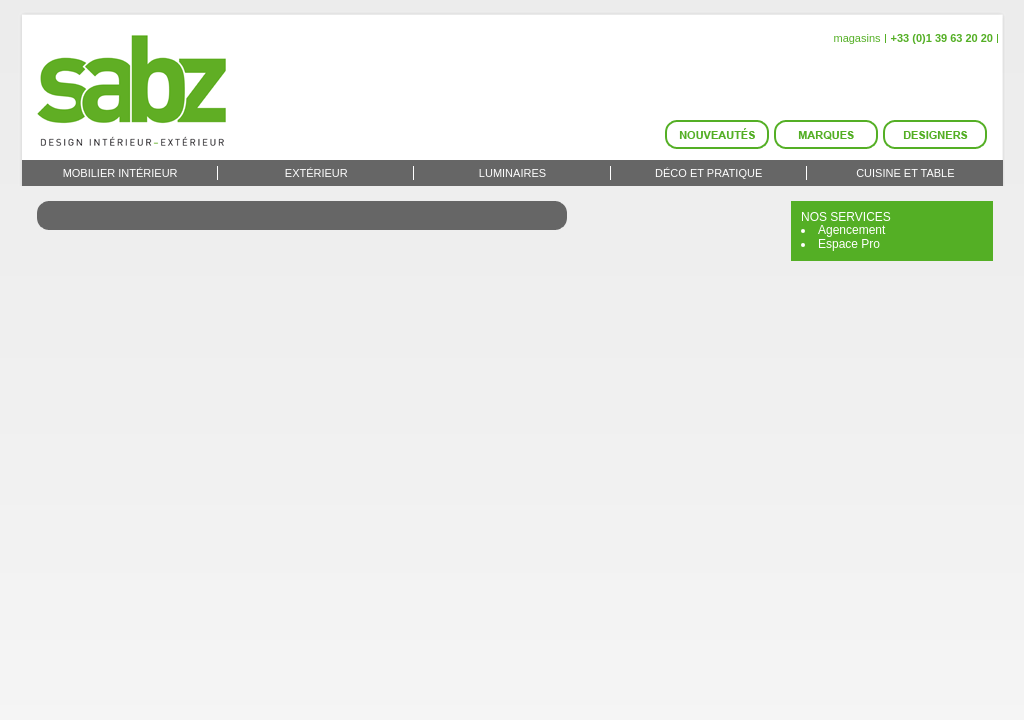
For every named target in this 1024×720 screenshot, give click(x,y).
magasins (856, 38)
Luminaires (512, 173)
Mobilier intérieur (120, 173)
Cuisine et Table (905, 173)
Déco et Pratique (708, 173)
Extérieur (316, 173)
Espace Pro (849, 244)
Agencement (851, 230)
